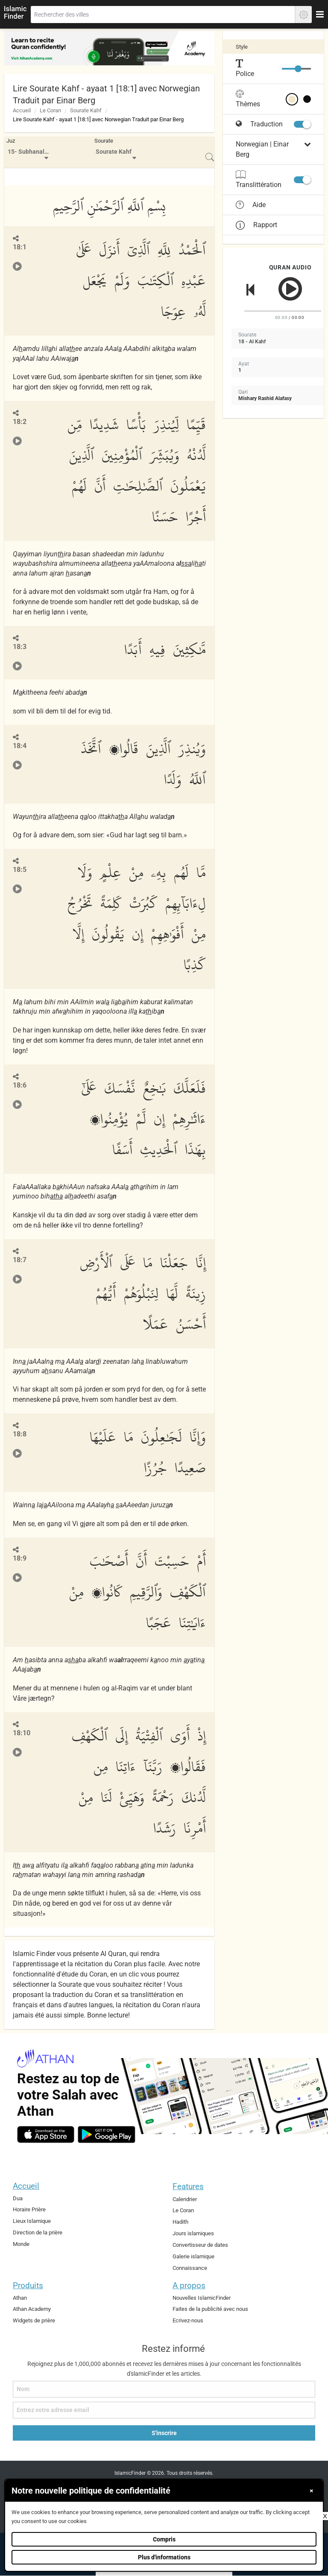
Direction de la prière (37, 2232)
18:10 (21, 1733)
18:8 (19, 1434)
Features (188, 2186)
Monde (21, 2244)
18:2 (19, 422)
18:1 (19, 247)
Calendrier (185, 2199)
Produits (28, 2285)
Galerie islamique (193, 2256)
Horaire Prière (29, 2209)
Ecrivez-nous (188, 2320)
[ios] (45, 2134)
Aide (251, 205)
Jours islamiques (193, 2233)
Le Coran (50, 110)
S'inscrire (164, 2433)
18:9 (19, 1558)
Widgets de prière (34, 2320)
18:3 (19, 647)
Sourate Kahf (86, 110)
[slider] (298, 68)
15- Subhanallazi (30, 151)
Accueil (22, 110)
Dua (18, 2198)
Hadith (180, 2222)
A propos (189, 2285)
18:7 (19, 1260)
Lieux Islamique (32, 2221)
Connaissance (190, 2268)
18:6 (19, 1085)
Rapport (256, 225)
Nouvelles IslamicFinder (202, 2298)
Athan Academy (32, 2309)
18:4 (19, 746)
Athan (20, 2298)
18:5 (19, 869)
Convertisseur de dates (200, 2245)
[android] (106, 2134)
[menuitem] (28, 152)
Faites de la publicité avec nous (210, 2309)
